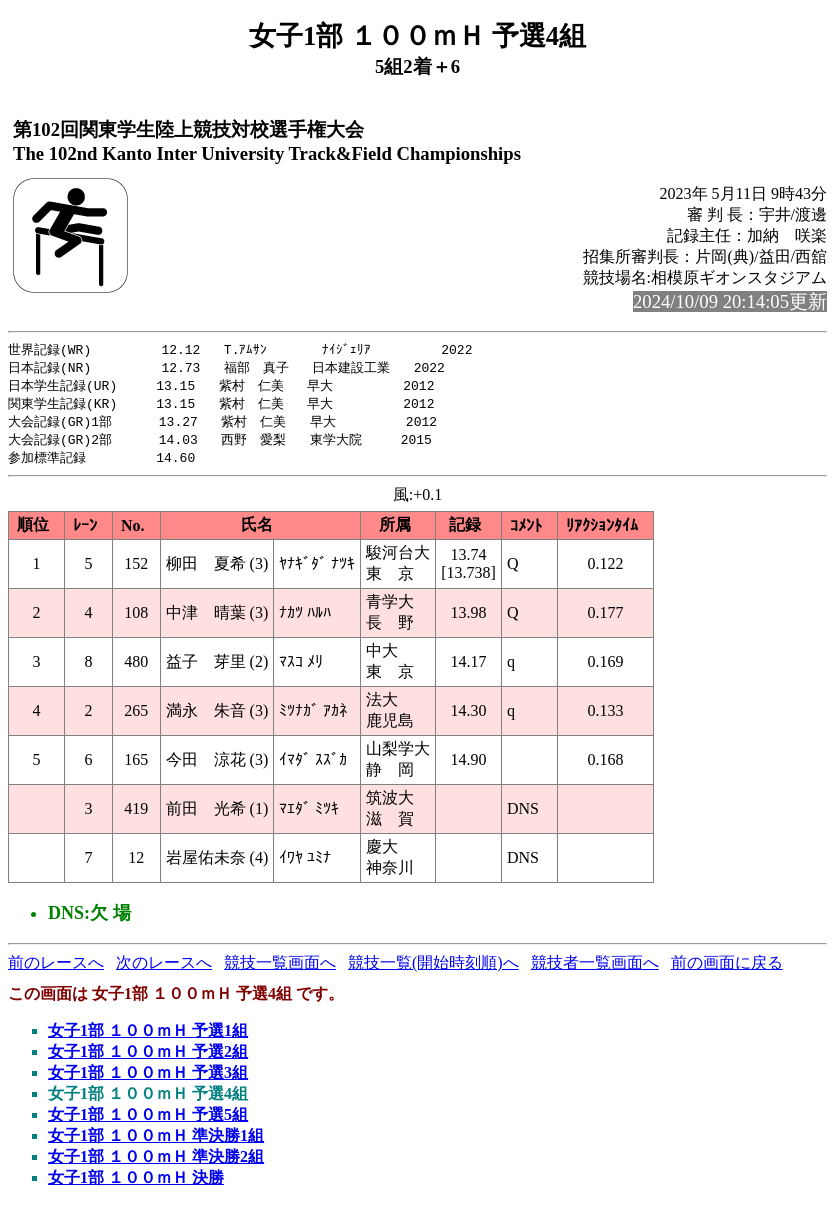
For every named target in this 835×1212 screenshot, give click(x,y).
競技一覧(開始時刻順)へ (433, 969)
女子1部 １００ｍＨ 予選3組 (148, 1079)
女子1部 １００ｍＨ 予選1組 (148, 1037)
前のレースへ (56, 969)
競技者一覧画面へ (595, 969)
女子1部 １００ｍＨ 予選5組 (148, 1121)
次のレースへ (164, 969)
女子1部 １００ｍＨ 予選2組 (148, 1058)
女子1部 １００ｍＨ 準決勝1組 (156, 1142)
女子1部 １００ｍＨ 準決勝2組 (156, 1163)
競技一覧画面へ (280, 969)
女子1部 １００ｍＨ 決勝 (136, 1184)
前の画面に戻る (727, 969)
